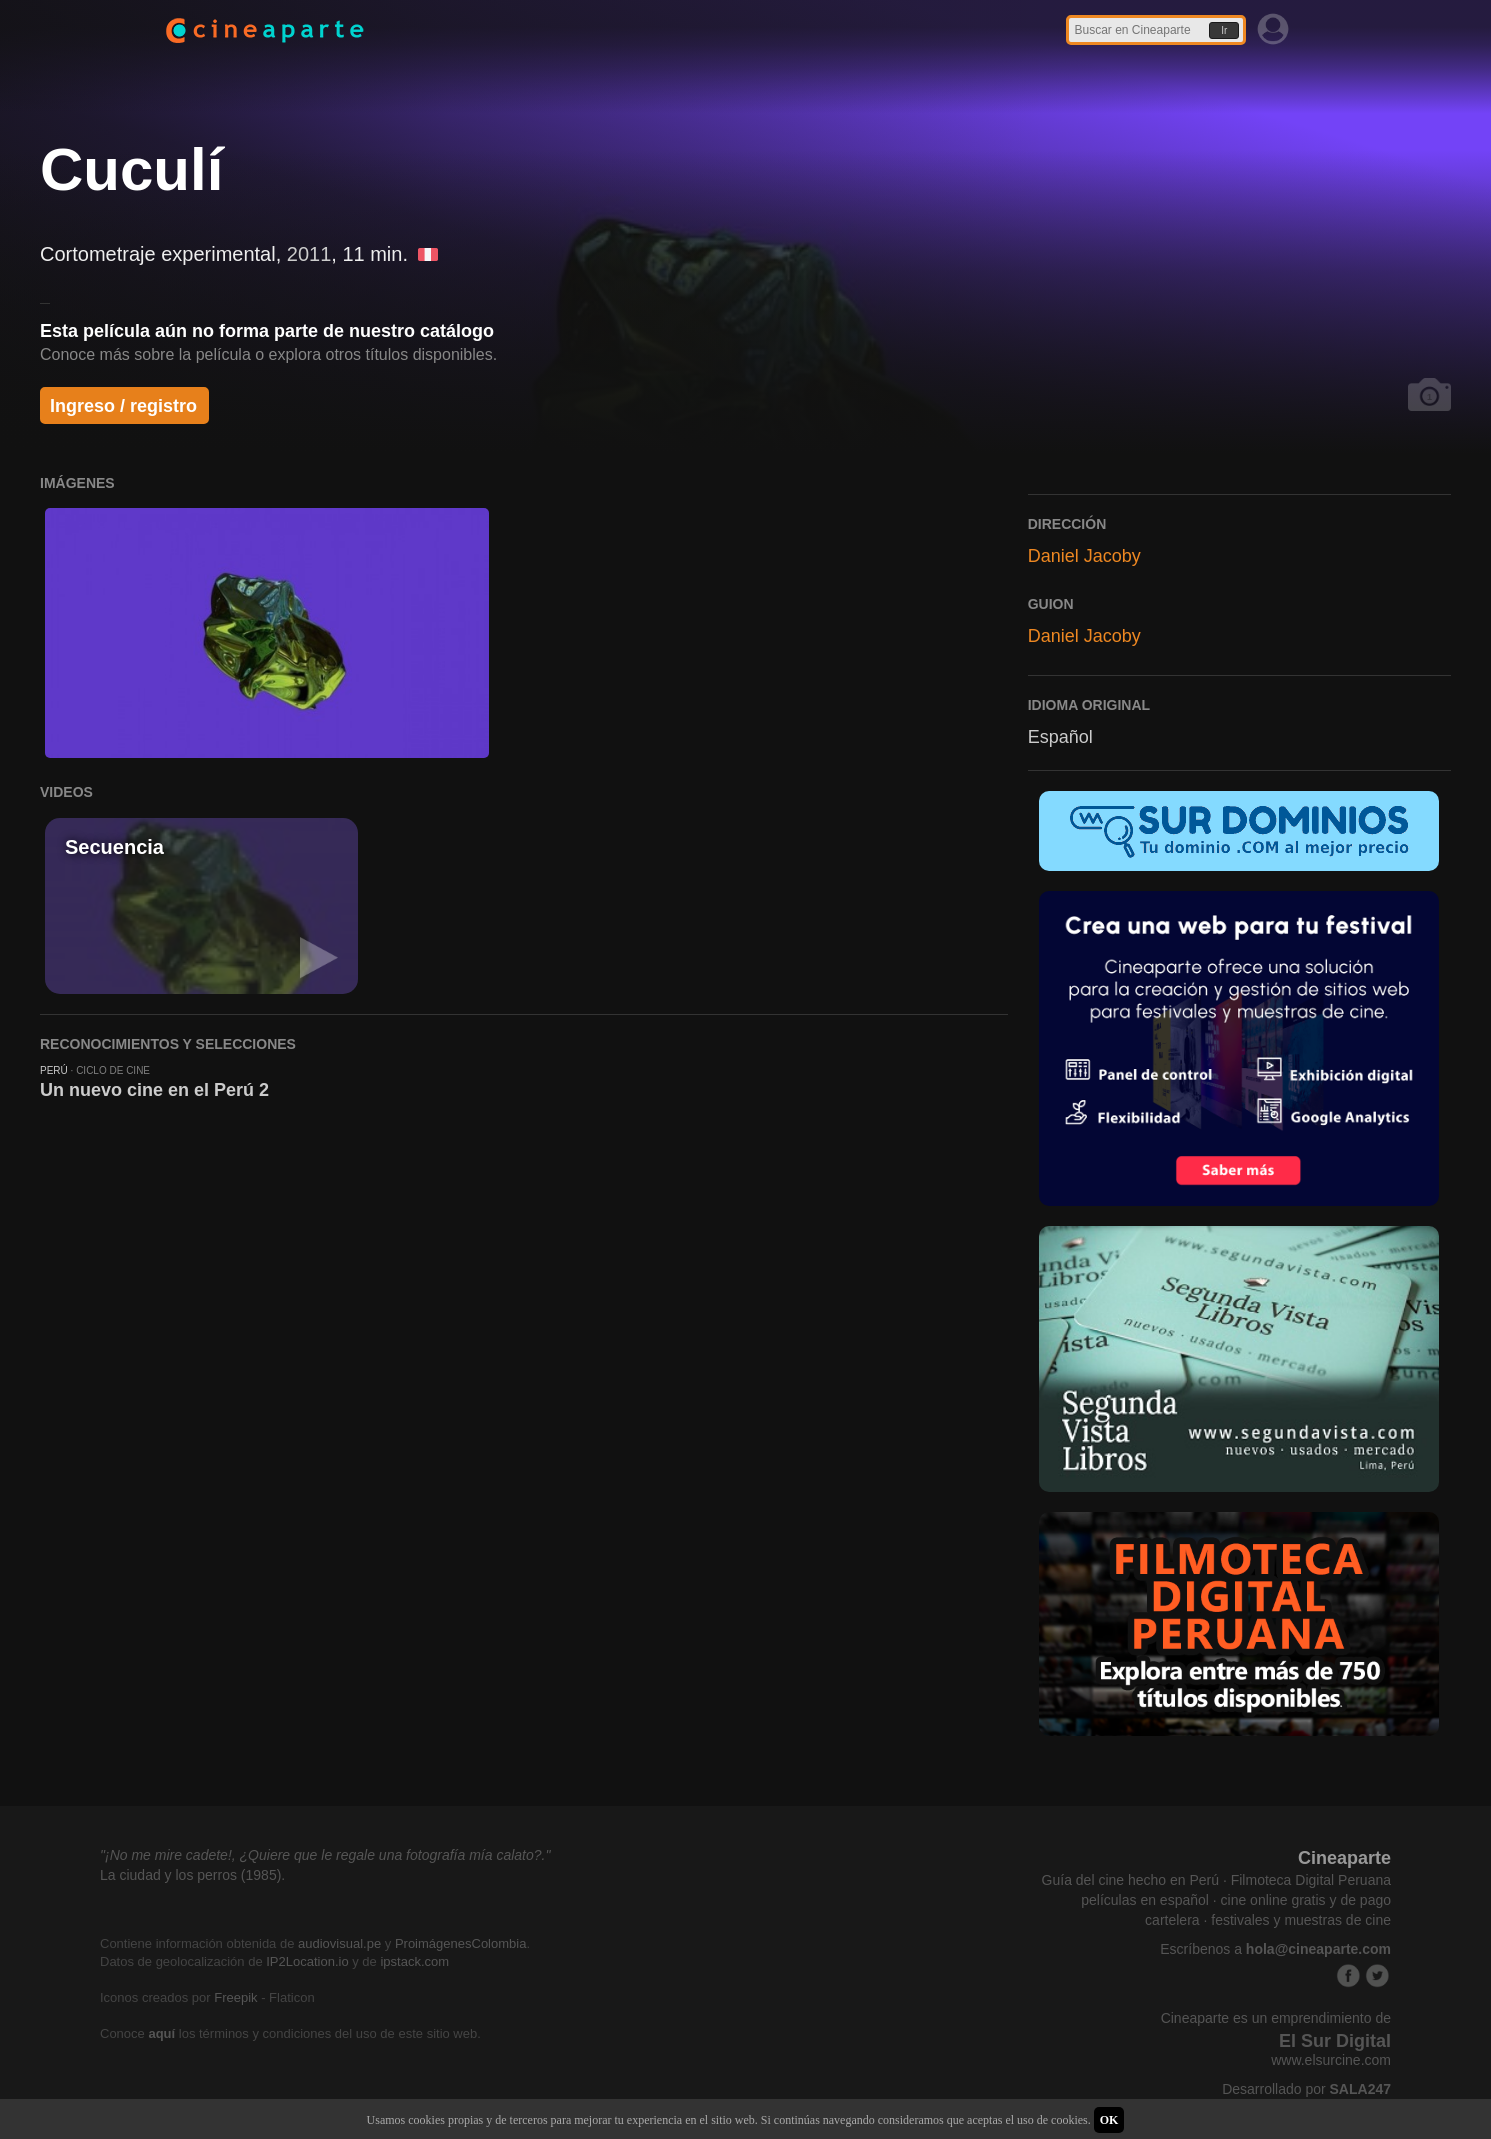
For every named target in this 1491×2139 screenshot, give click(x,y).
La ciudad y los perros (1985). (192, 1875)
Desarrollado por (1306, 2089)
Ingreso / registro (123, 406)
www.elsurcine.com (1331, 2060)
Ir (1224, 30)
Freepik (235, 1997)
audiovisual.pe (339, 1943)
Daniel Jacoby (1084, 556)
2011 (309, 254)
